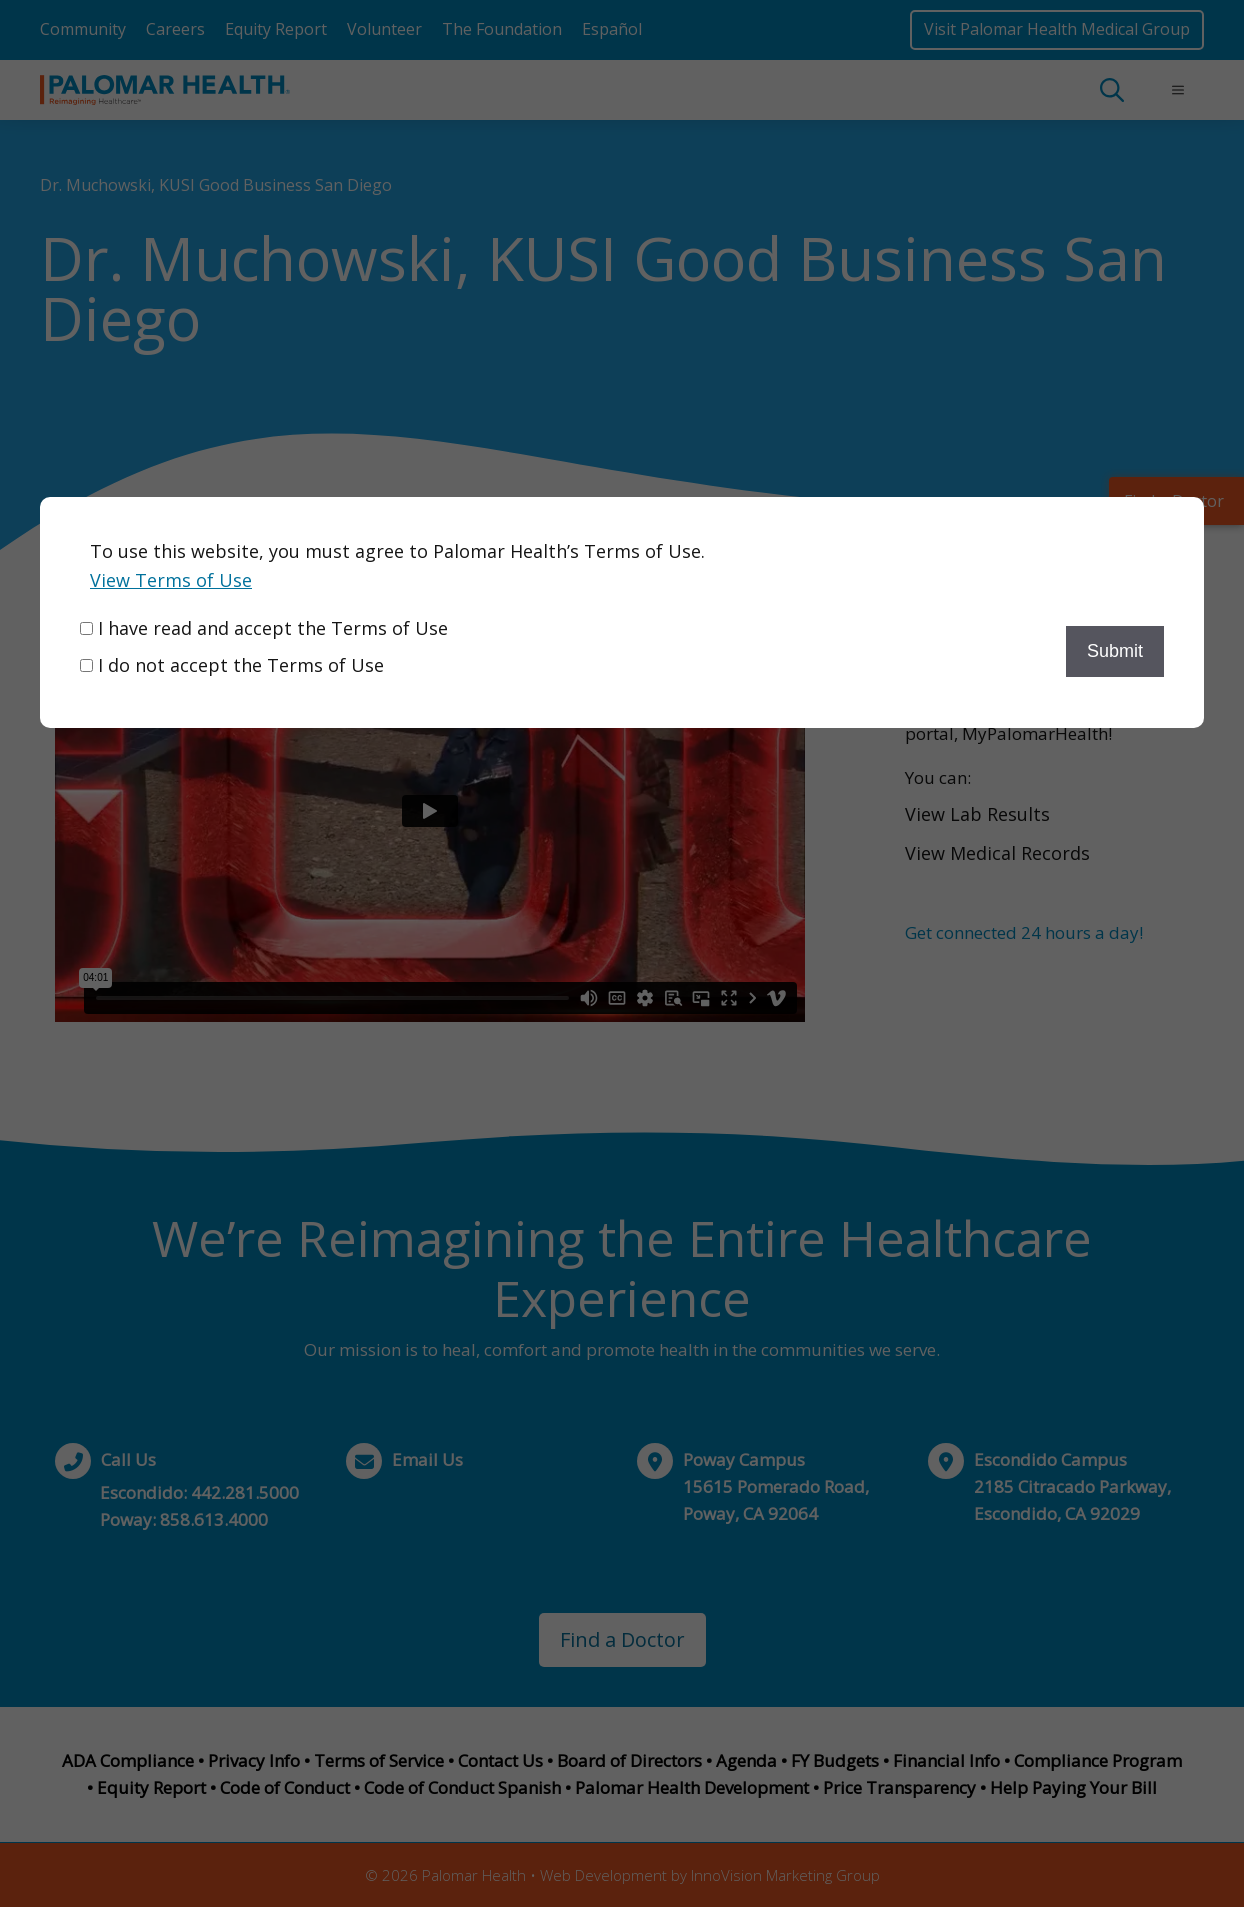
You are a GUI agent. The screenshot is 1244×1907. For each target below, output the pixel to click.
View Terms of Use (171, 580)
